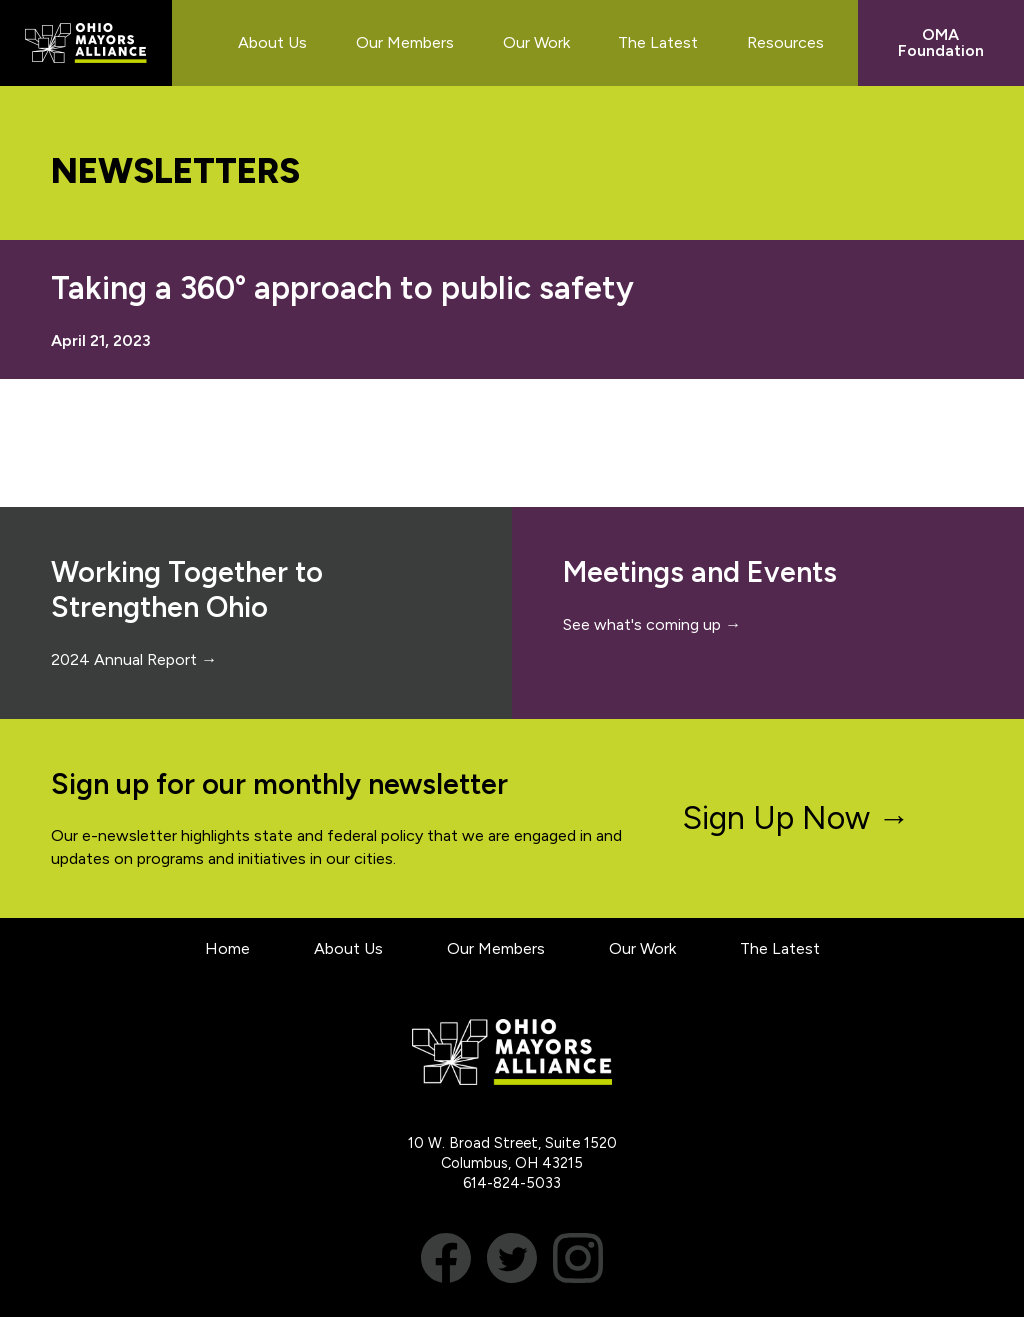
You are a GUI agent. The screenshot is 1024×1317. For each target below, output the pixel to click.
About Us (348, 948)
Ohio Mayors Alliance (86, 43)
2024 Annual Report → (134, 659)
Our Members (496, 948)
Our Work (642, 948)
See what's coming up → (652, 624)
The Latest (780, 948)
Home (227, 948)
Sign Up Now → (796, 818)
